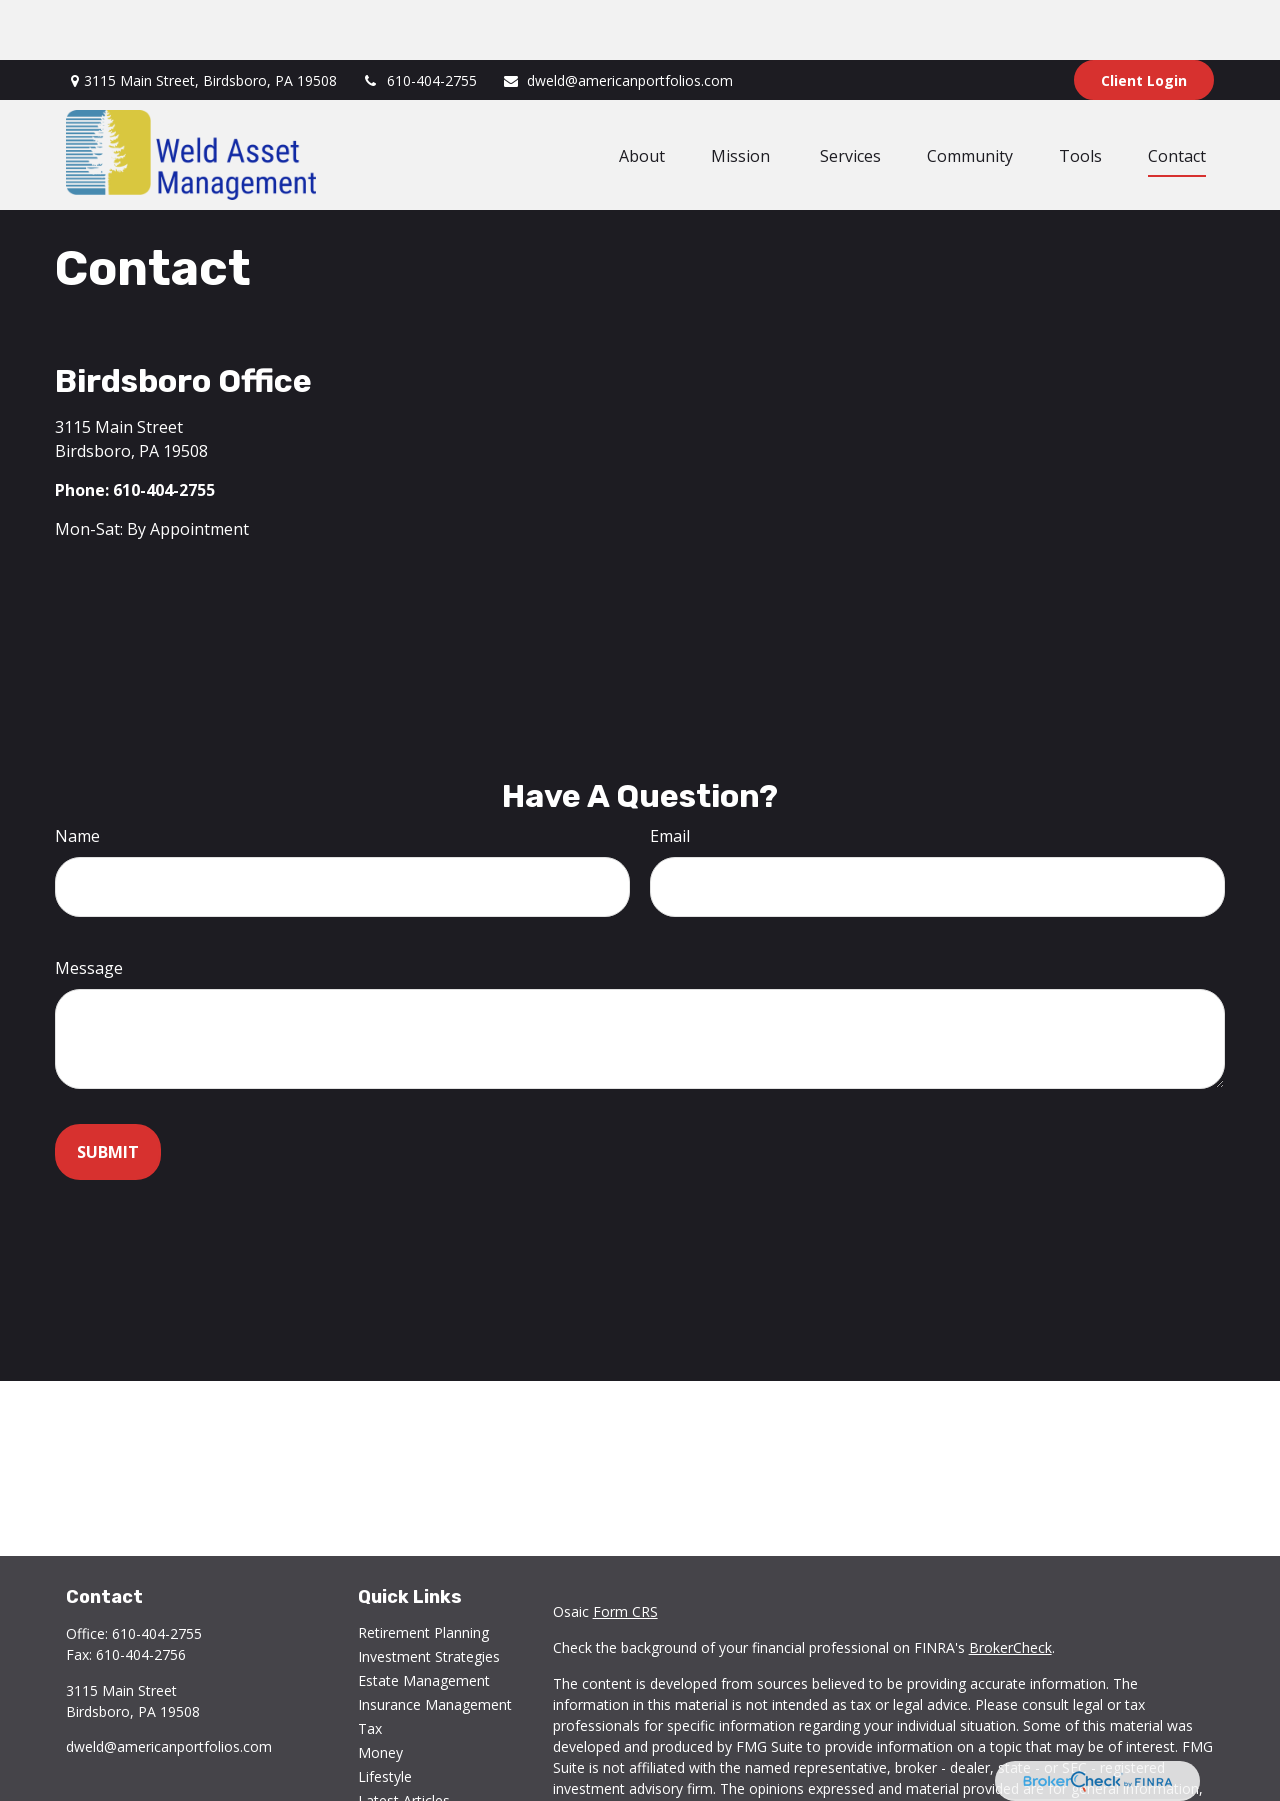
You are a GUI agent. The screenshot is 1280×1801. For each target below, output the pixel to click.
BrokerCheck (1010, 1587)
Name (77, 776)
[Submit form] (108, 1092)
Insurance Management (435, 1644)
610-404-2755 (419, 20)
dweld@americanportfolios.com (617, 20)
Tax (370, 1668)
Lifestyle (385, 1716)
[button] (642, 95)
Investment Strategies (429, 1596)
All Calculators (403, 1788)
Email (670, 776)
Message (89, 908)
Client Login (1144, 20)
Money (380, 1692)
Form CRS (625, 1551)
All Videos (389, 1764)
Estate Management (424, 1620)
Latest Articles (404, 1740)
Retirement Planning (423, 1572)
